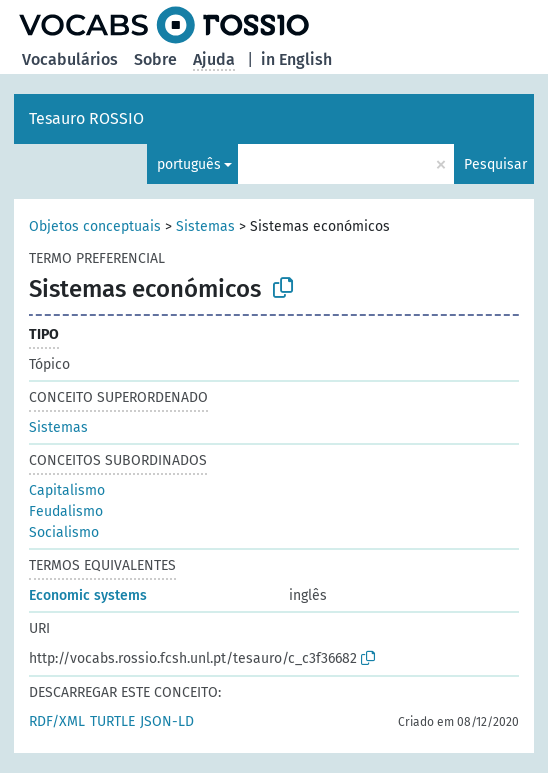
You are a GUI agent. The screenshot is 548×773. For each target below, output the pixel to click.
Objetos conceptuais (95, 226)
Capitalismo (67, 490)
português (189, 164)
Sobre (155, 59)
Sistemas (205, 226)
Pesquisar (495, 164)
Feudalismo (66, 511)
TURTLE (112, 721)
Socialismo (64, 532)
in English (296, 59)
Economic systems (88, 595)
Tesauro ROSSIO (86, 118)
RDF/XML (57, 721)
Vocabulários (70, 59)
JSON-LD (167, 721)
